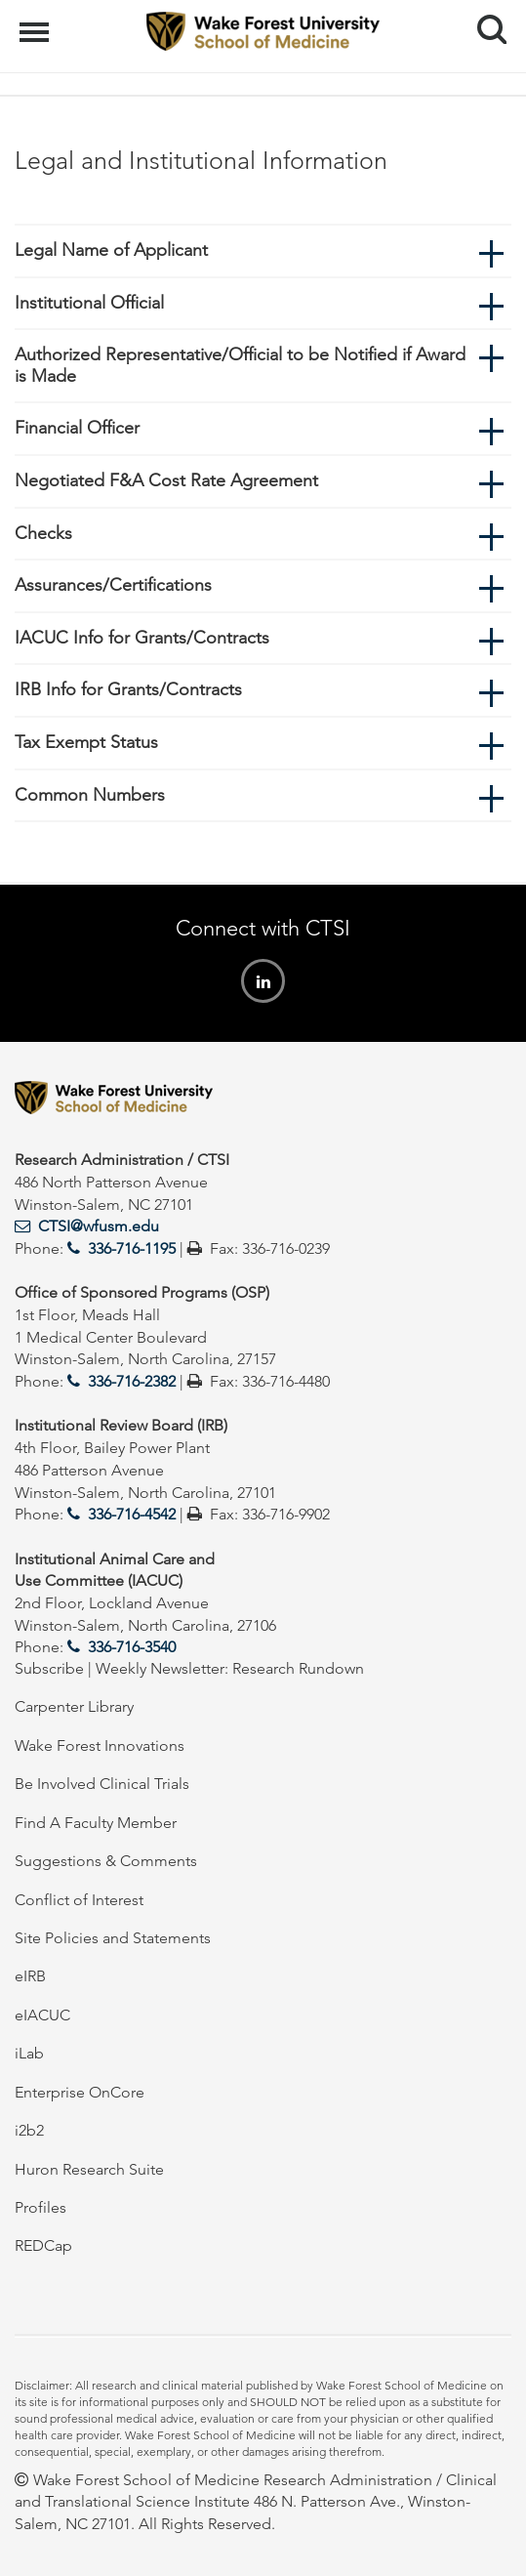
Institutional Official (89, 302)
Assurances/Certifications (113, 585)
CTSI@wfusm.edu (98, 1226)
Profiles (40, 2207)
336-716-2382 (132, 1381)
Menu (37, 22)
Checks (43, 533)
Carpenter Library (74, 1706)
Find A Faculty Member (96, 1822)
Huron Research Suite (89, 2169)
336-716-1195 (132, 1248)
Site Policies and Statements (113, 1938)
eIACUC (42, 2015)
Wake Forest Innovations (99, 1745)
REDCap (43, 2245)
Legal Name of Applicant (111, 250)
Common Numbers (90, 795)
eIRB (30, 1976)
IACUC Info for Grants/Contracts (142, 637)
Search (484, 22)
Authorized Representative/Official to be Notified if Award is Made (240, 365)
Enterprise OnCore (79, 2092)
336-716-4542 (132, 1514)
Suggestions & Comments (106, 1860)
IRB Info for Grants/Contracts (128, 689)
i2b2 (29, 2130)
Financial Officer (77, 427)
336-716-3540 (132, 1647)
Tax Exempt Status (86, 742)
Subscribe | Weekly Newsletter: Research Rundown (189, 1668)
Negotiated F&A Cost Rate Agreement (166, 480)
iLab (29, 2053)
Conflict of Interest (79, 1899)
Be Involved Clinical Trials (102, 1783)
